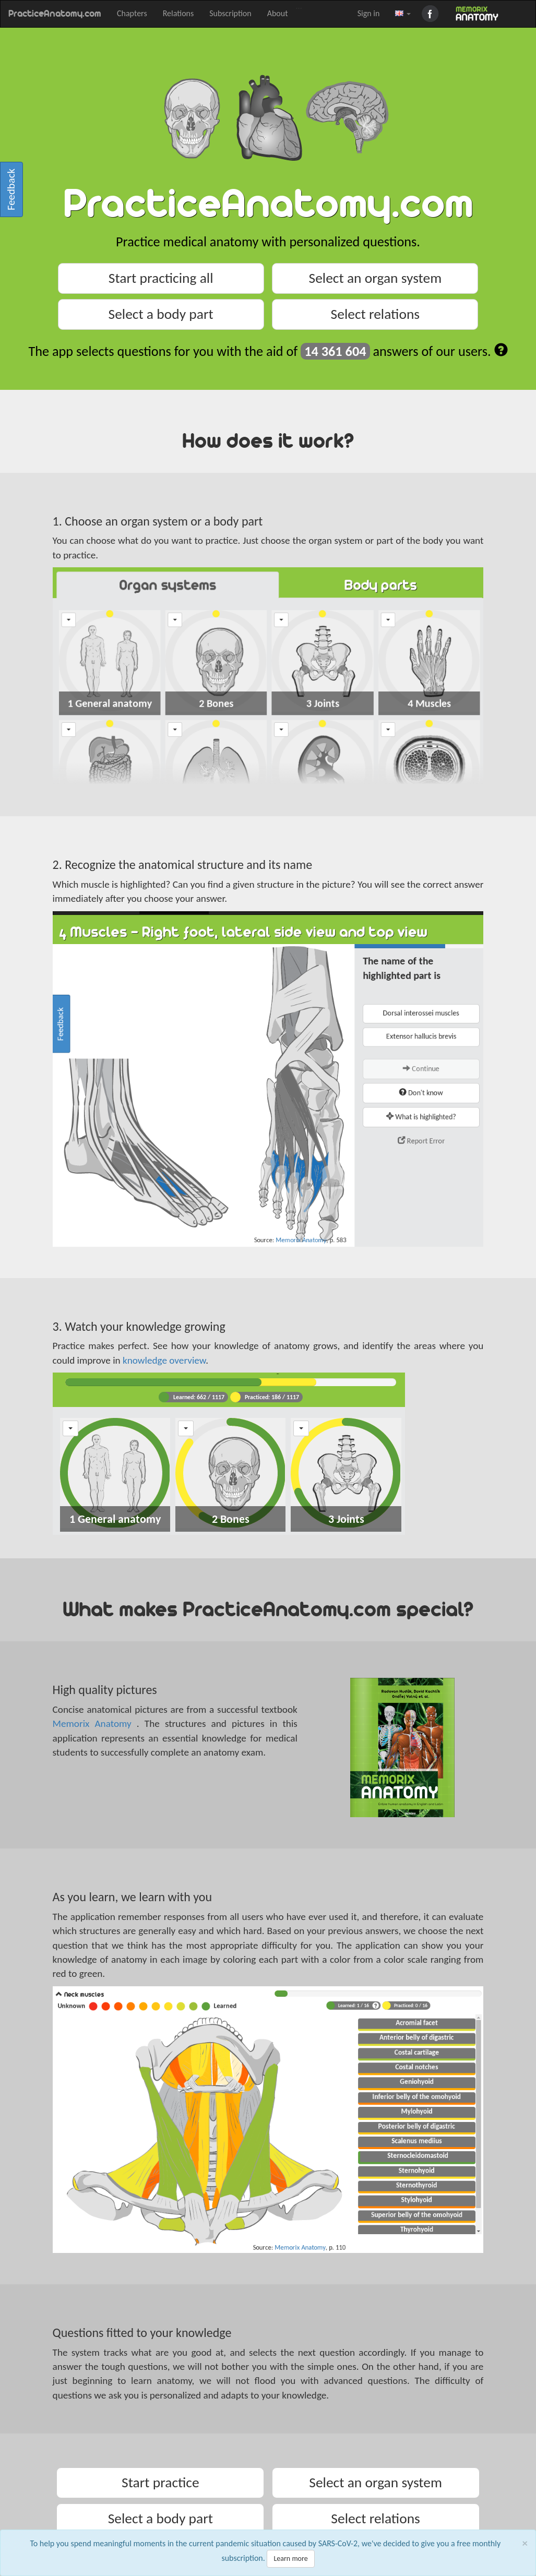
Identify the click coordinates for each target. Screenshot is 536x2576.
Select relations (375, 314)
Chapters (132, 13)
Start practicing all (161, 278)
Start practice (160, 2482)
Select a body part (161, 314)
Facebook (431, 13)
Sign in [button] (369, 13)
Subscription (230, 13)
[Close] (525, 2543)
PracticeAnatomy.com (54, 13)
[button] (403, 14)
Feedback (11, 189)
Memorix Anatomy (95, 1724)
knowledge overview (164, 1360)
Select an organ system (375, 278)
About (277, 13)
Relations (178, 13)
